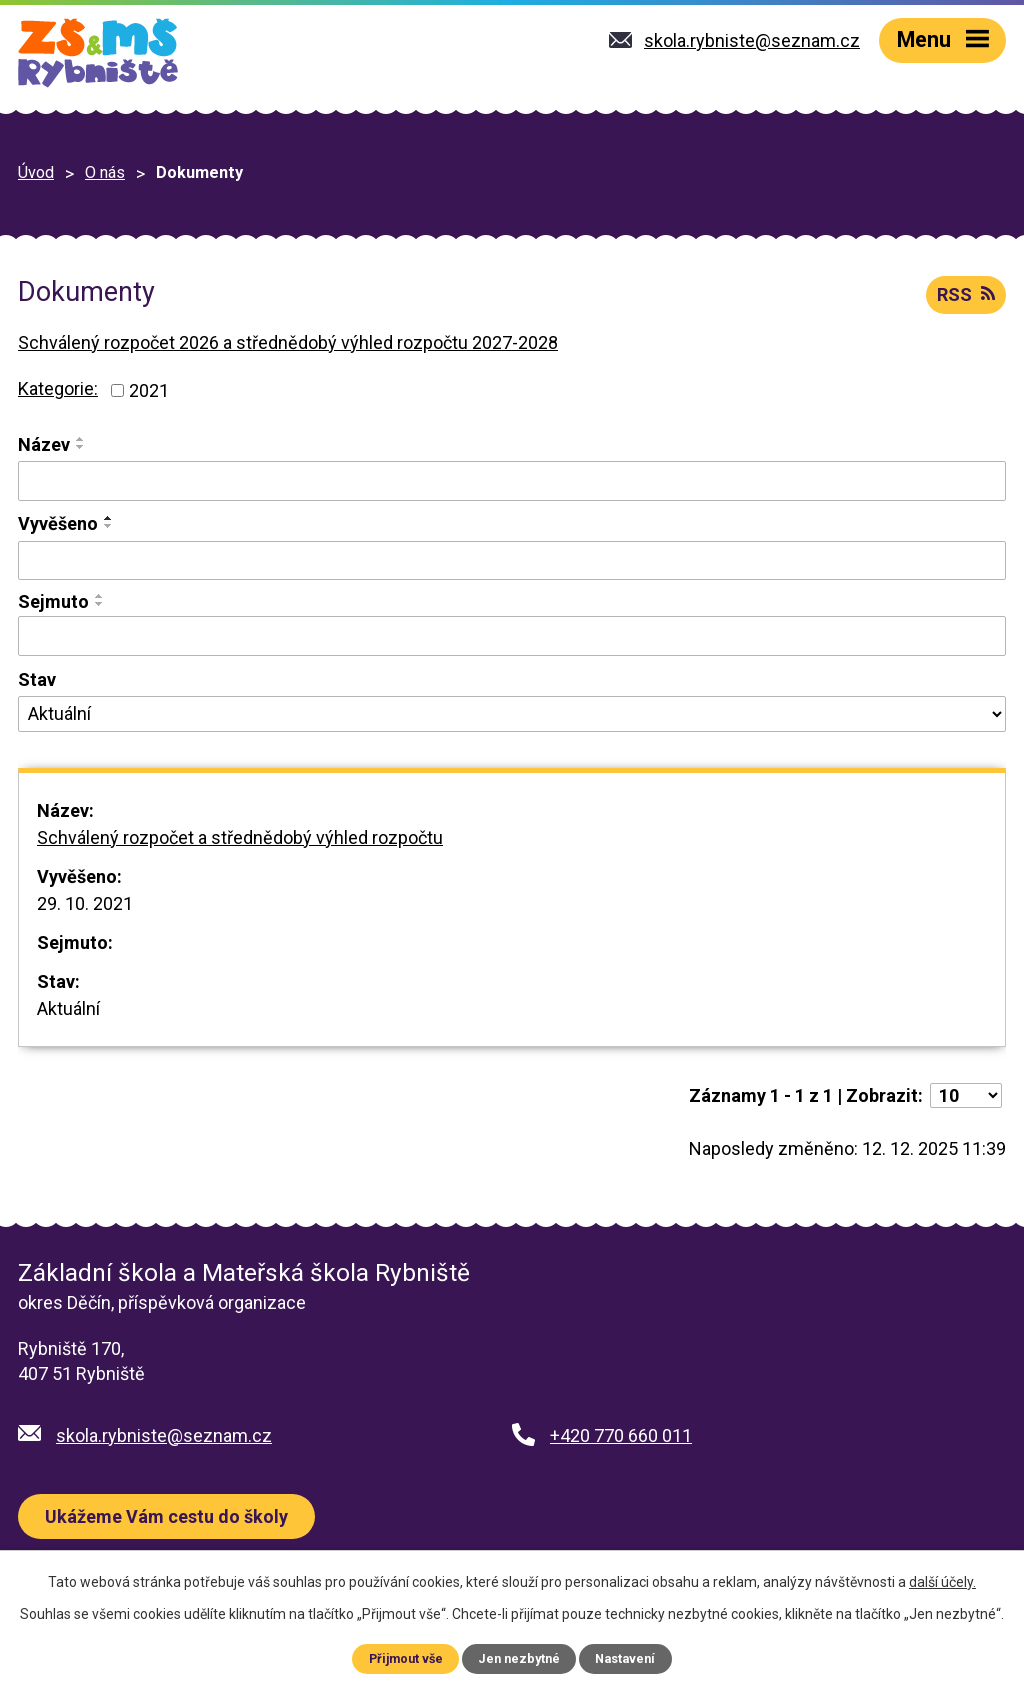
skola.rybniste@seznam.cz (164, 1435)
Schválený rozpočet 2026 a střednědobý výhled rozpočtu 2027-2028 (288, 342)
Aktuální (68, 1008)
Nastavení (625, 1658)
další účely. (942, 1582)
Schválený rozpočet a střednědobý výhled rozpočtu (240, 837)
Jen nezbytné (519, 1658)
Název (44, 444)
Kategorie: (58, 388)
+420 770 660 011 (621, 1435)
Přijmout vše (406, 1658)
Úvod (36, 172)
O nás (105, 172)
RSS (966, 294)
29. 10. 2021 (85, 903)
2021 (149, 390)
